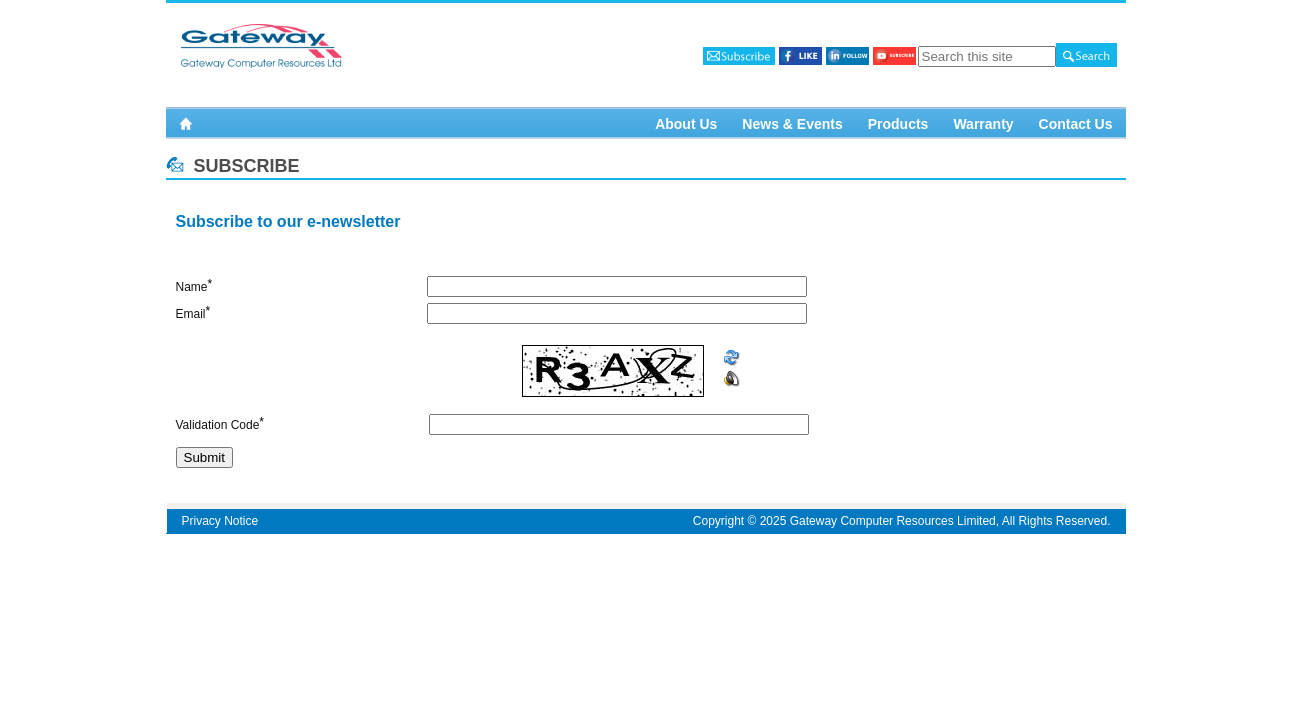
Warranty (983, 123)
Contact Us (1076, 123)
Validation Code (218, 425)
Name (192, 287)
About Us (686, 123)
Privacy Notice (220, 521)
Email (191, 314)
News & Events (792, 123)
